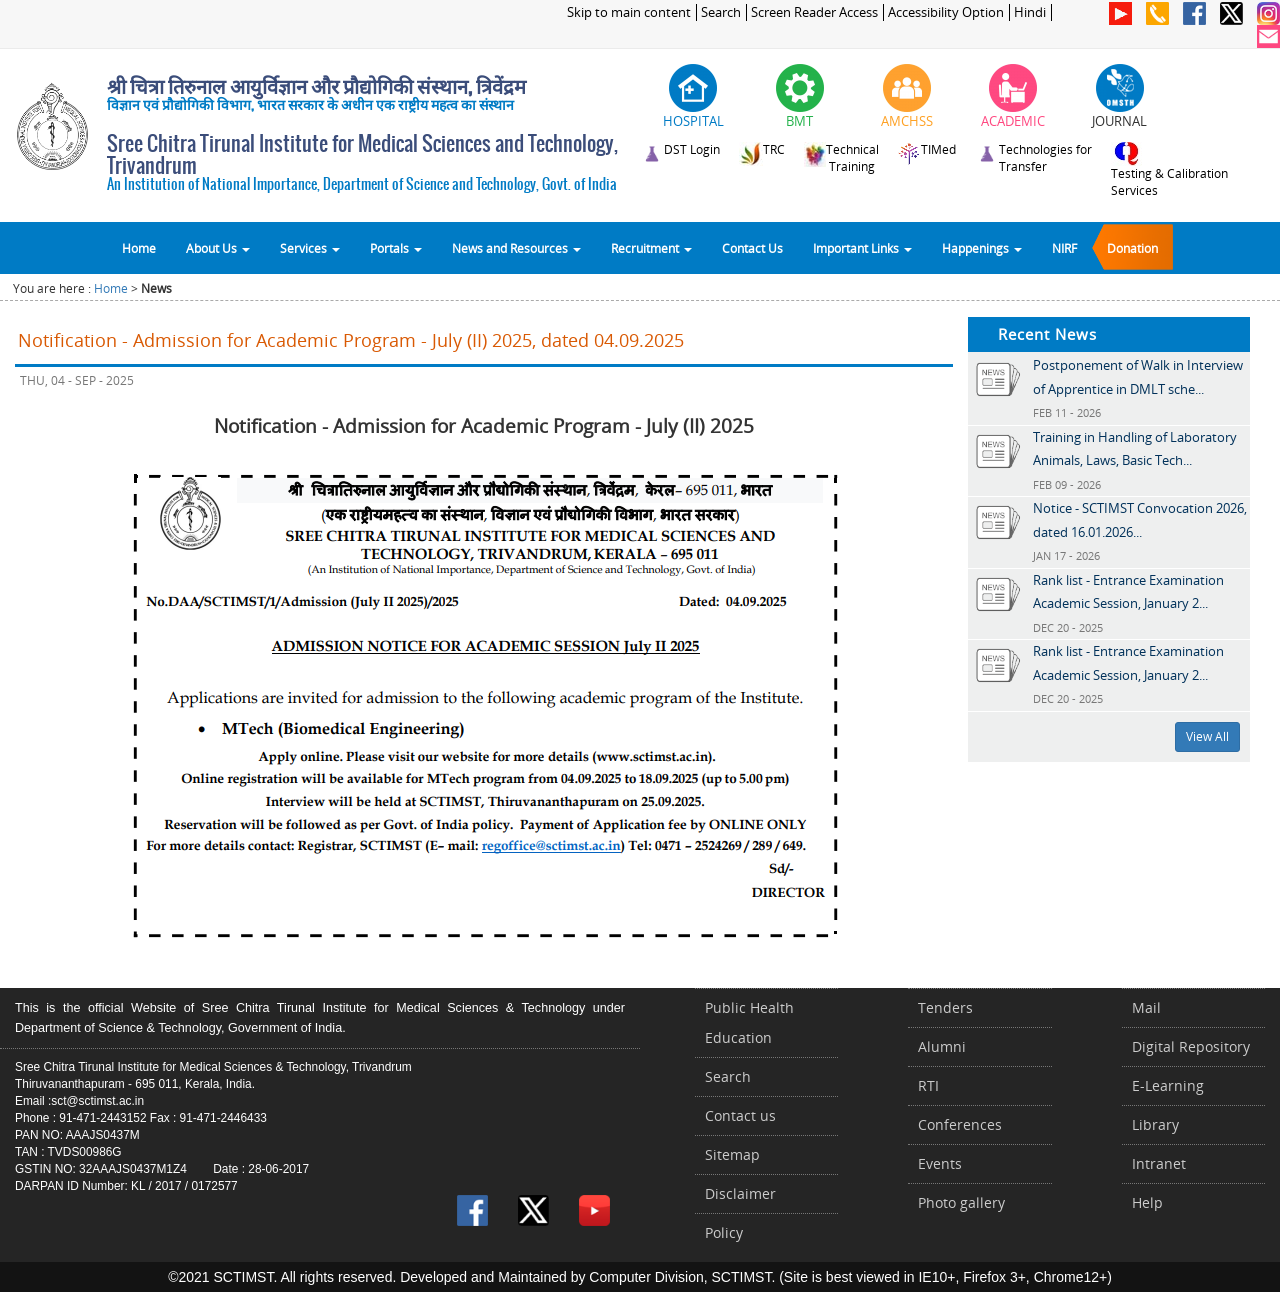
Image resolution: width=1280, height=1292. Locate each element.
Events (940, 1163)
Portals (396, 248)
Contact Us (752, 248)
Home (139, 248)
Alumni (942, 1046)
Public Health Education (749, 1022)
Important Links (862, 248)
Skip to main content (629, 12)
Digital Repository (1191, 1046)
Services (310, 248)
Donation (1132, 248)
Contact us (740, 1115)
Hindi (1030, 12)
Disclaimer (740, 1193)
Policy (724, 1232)
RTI (928, 1085)
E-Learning (1168, 1085)
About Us (218, 248)
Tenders (945, 1007)
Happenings (982, 248)
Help (1147, 1202)
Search (721, 12)
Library (1155, 1124)
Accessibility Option (946, 12)
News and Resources (516, 248)
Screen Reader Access (814, 12)
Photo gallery (961, 1202)
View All (1207, 736)
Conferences (960, 1124)
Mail (1146, 1007)
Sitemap (732, 1154)
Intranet (1159, 1163)
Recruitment (651, 248)
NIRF (1064, 248)
